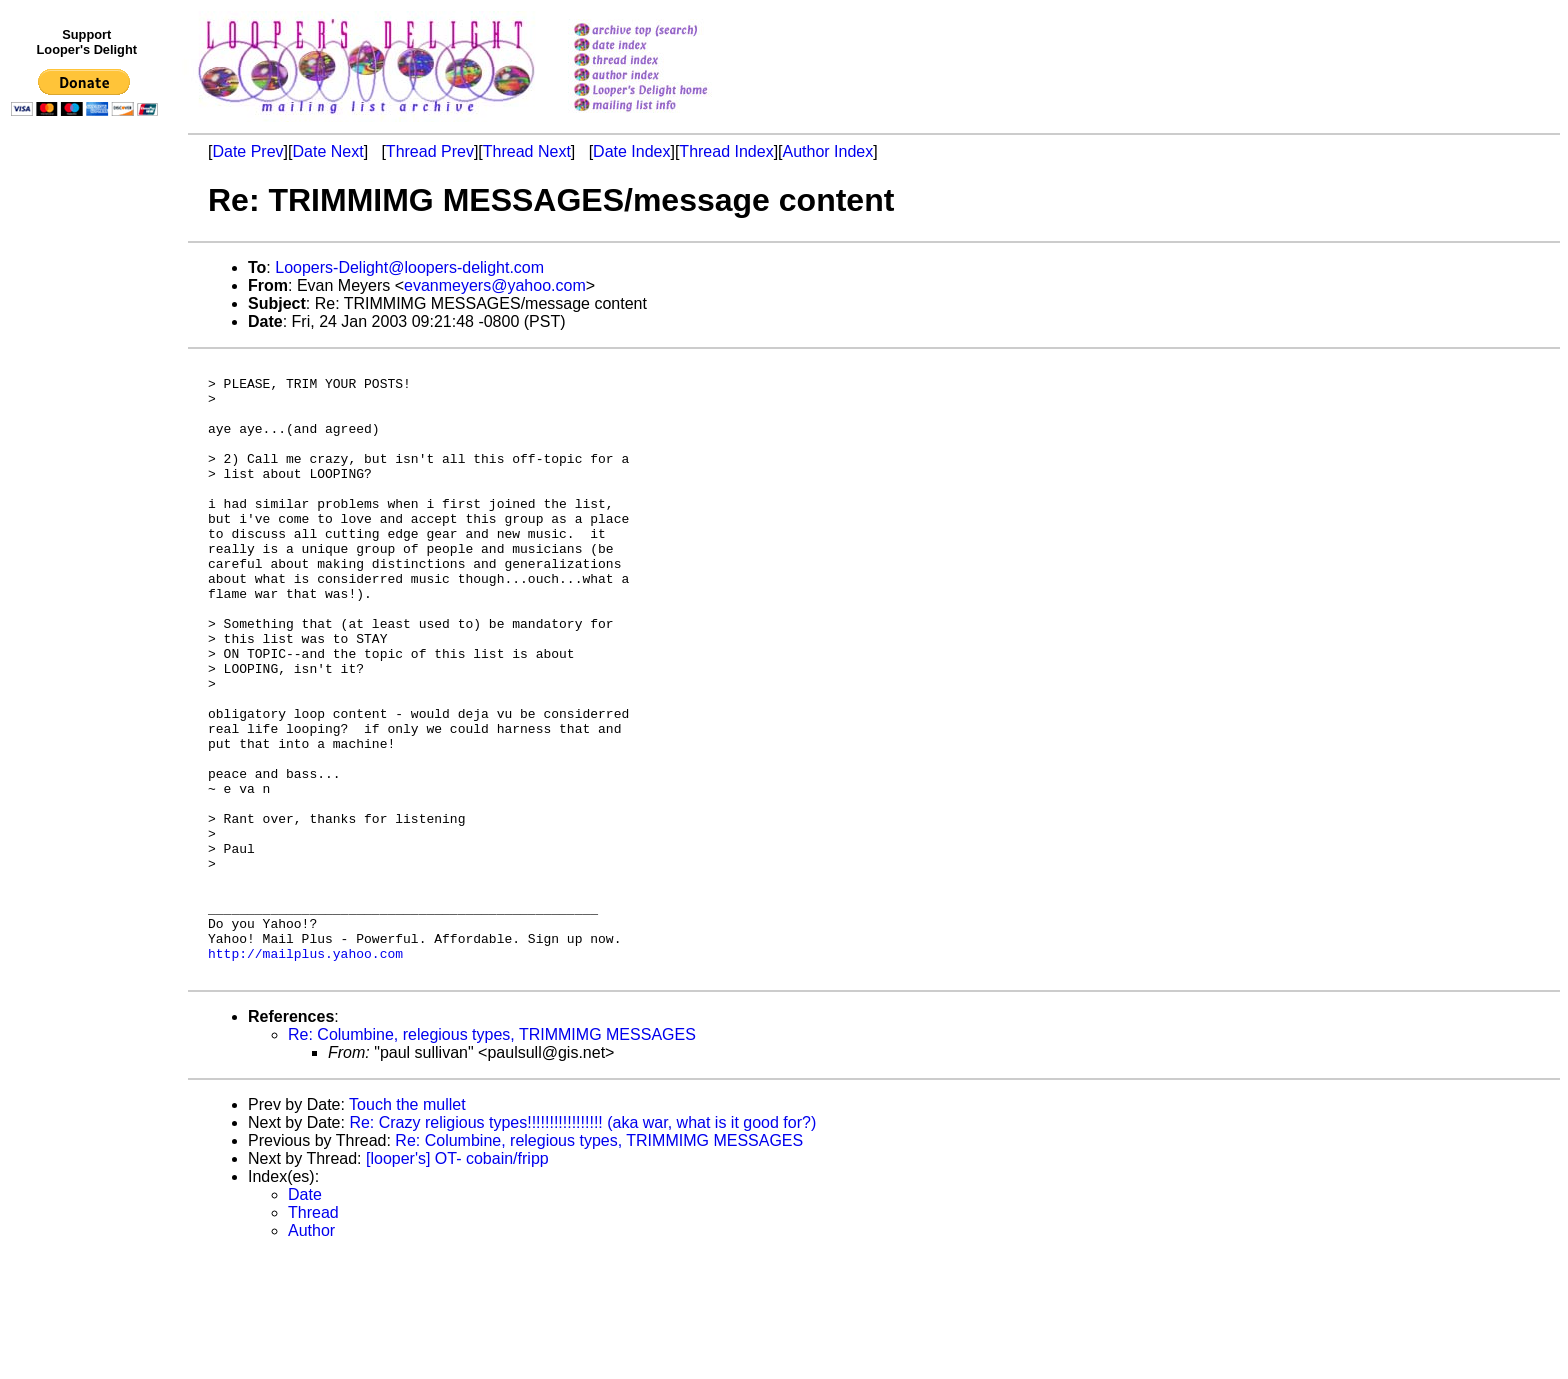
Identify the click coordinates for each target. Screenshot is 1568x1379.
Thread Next (527, 151)
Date (305, 1317)
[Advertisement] (88, 537)
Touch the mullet (407, 1227)
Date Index (631, 151)
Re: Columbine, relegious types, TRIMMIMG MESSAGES (492, 1157)
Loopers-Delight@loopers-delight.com (409, 267)
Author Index (828, 151)
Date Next (327, 151)
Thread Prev (430, 151)
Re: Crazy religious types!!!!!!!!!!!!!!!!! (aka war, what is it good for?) (582, 1245)
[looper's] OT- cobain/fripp (457, 1281)
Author (311, 1353)
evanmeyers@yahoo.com (495, 285)
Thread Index (726, 151)
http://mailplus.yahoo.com (305, 1073)
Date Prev (247, 151)
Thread (313, 1335)
